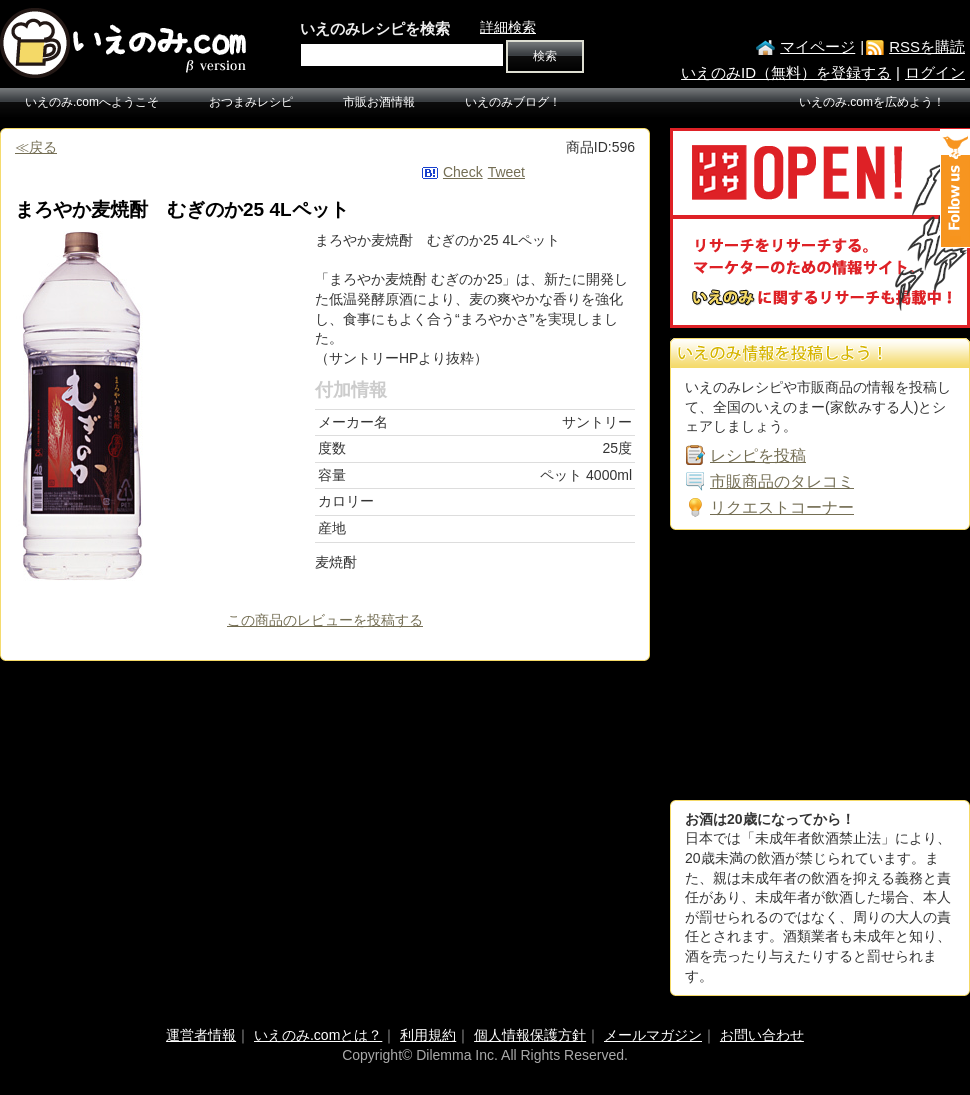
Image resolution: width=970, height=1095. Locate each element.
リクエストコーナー (782, 507)
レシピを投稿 (758, 455)
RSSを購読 (927, 46)
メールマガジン (653, 1035)
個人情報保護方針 (530, 1035)
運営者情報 (201, 1035)
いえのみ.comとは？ (318, 1035)
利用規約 (428, 1035)
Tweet (506, 172)
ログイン (935, 72)
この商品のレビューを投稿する (325, 620)
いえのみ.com (125, 43)
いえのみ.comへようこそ (92, 102)
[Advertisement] (795, 665)
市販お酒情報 (379, 102)
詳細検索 (508, 27)
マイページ (817, 46)
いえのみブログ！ (513, 102)
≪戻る (36, 147)
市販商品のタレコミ (782, 481)
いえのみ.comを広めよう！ (872, 102)
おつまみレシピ (251, 102)
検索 (545, 56)
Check (463, 172)
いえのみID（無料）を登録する (786, 72)
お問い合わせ (762, 1035)
